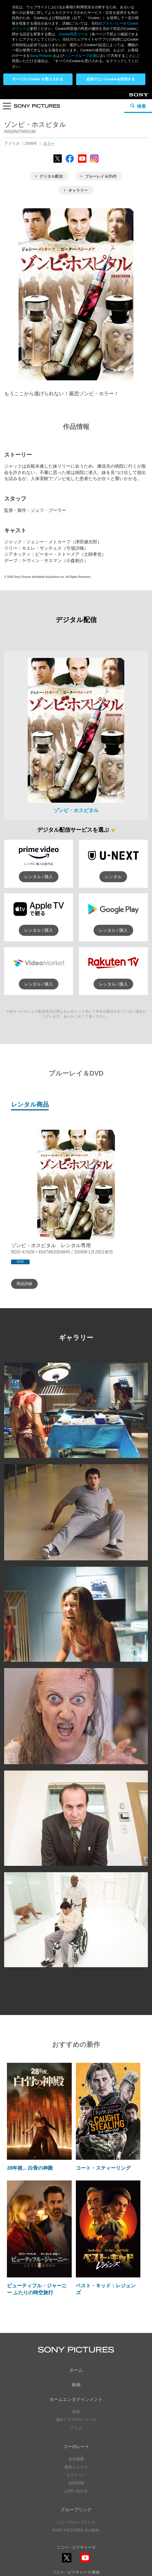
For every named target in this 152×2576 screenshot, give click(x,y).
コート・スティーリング (103, 2168)
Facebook (70, 162)
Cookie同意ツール (73, 34)
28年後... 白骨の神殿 (30, 2168)
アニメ (76, 2427)
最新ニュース (76, 2467)
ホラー (49, 143)
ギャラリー (76, 190)
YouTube (82, 162)
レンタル (113, 876)
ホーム (76, 2370)
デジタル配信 (49, 176)
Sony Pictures (41, 56)
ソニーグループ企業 (80, 56)
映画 (76, 2384)
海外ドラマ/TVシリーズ (76, 2419)
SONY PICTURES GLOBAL (76, 2530)
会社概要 (76, 2459)
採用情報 (76, 2483)
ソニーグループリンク (76, 2522)
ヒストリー (76, 2475)
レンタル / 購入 (38, 876)
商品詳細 (24, 1283)
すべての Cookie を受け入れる (37, 79)
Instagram (94, 162)
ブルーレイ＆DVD (99, 176)
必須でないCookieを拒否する (110, 79)
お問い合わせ (76, 2491)
